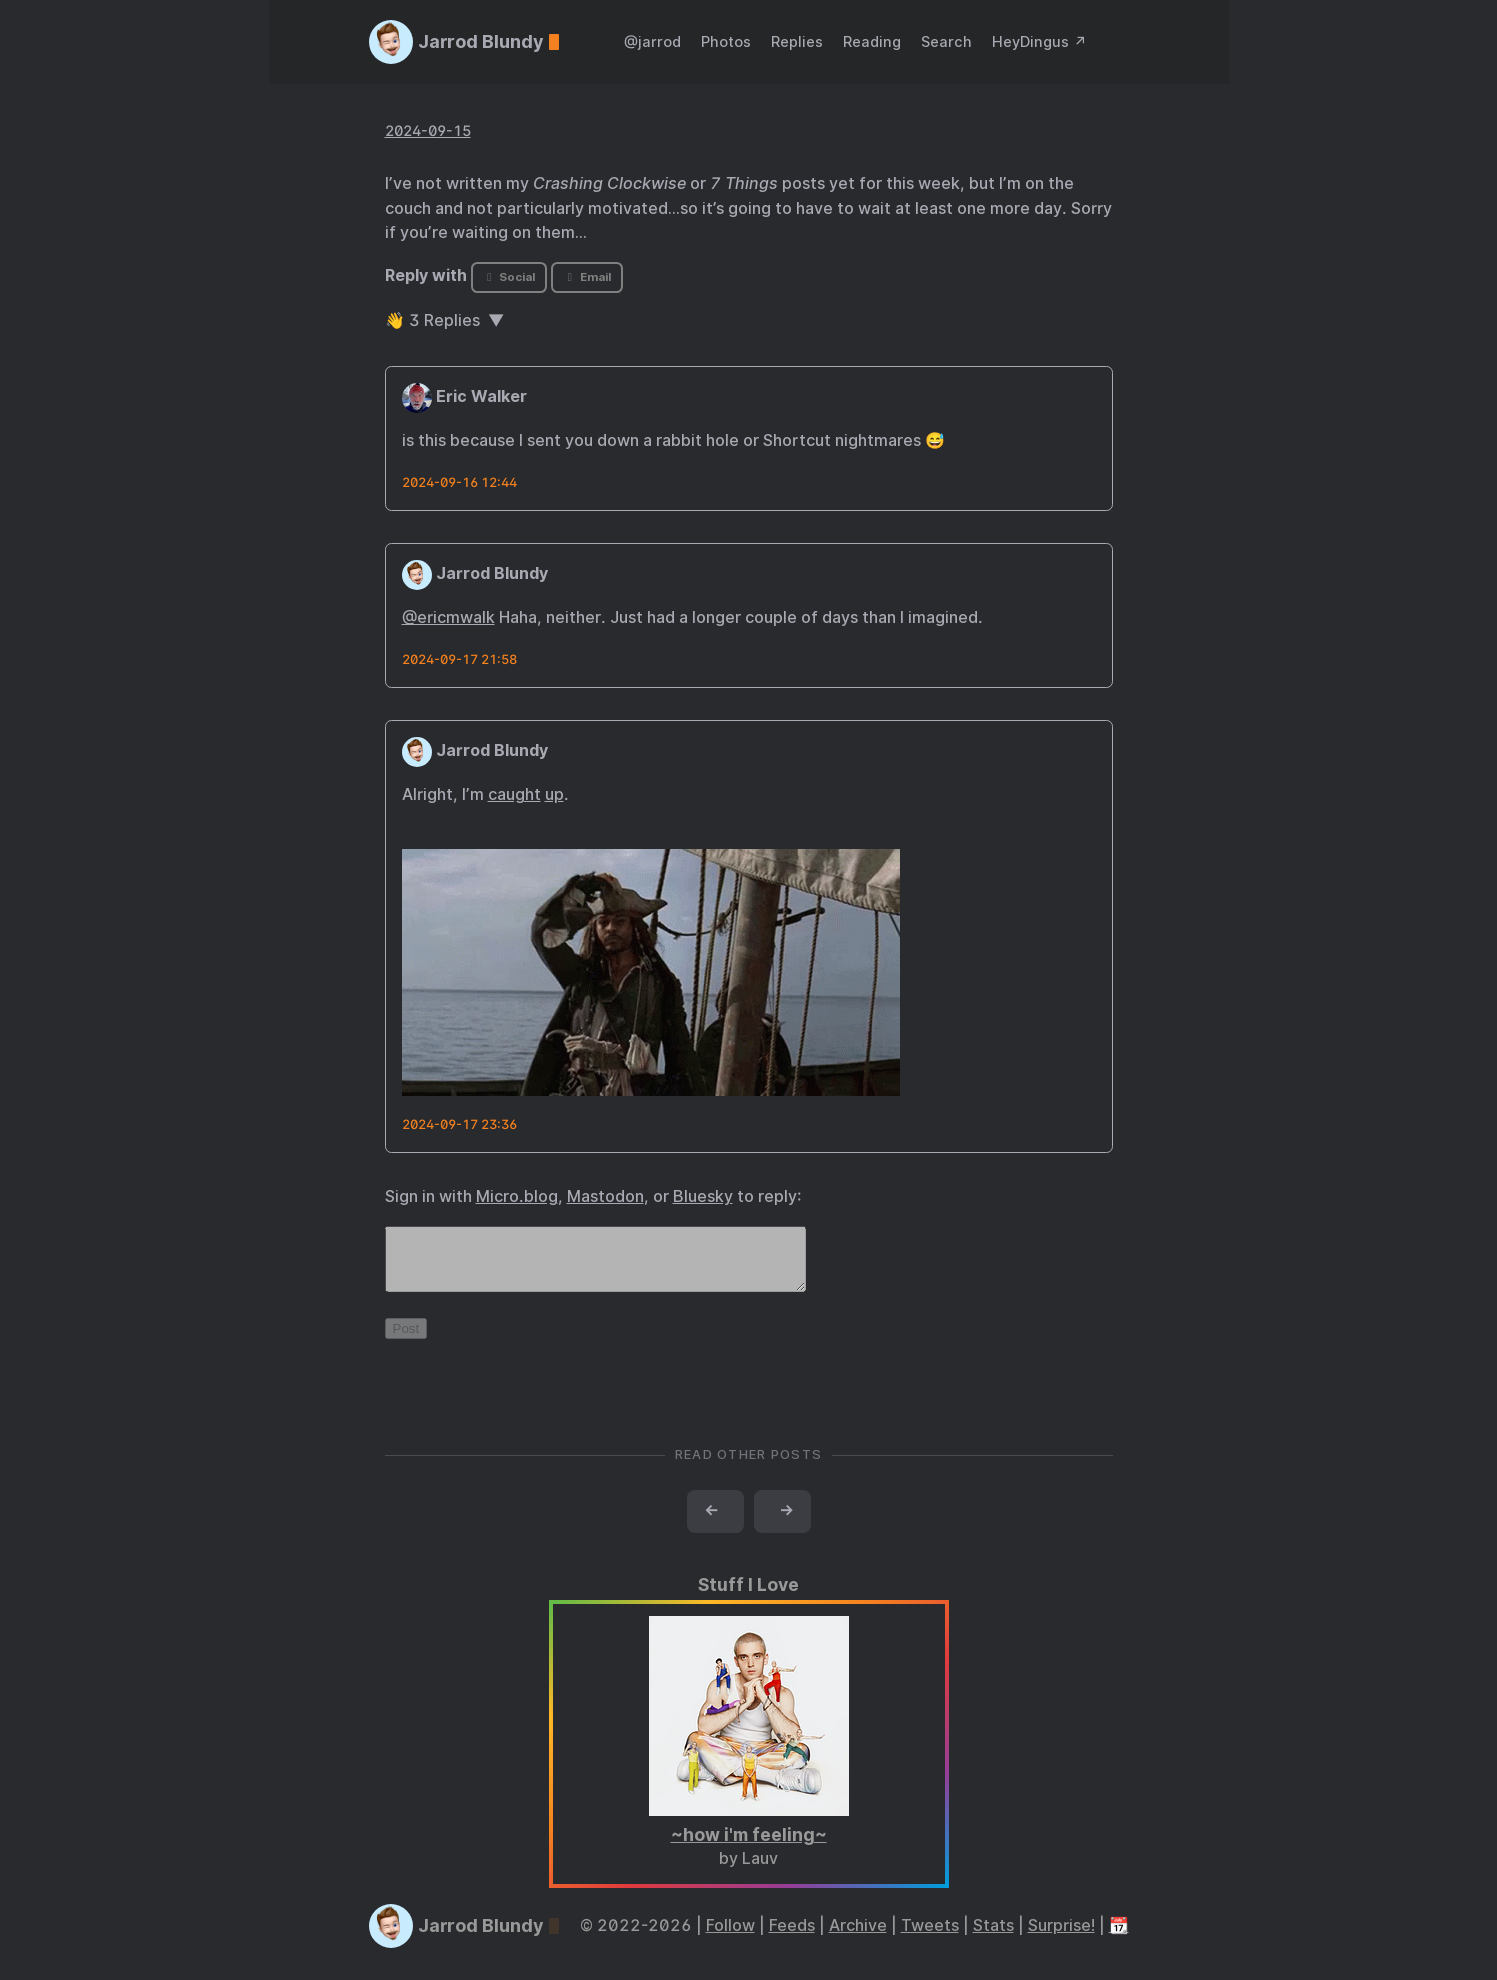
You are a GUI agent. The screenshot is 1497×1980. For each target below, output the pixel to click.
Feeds (792, 1937)
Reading (872, 41)
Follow (730, 1937)
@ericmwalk (448, 617)
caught (514, 794)
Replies (797, 41)
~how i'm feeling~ (749, 1846)
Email (587, 277)
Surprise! (1061, 1937)
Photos (726, 41)
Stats (993, 1937)
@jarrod (652, 41)
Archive (858, 1937)
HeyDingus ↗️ (1039, 41)
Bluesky (703, 1196)
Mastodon (605, 1196)
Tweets (930, 1937)
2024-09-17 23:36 (459, 1124)
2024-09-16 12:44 (459, 482)
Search (946, 41)
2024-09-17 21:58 (459, 659)
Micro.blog (517, 1196)
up (554, 794)
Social (508, 277)
